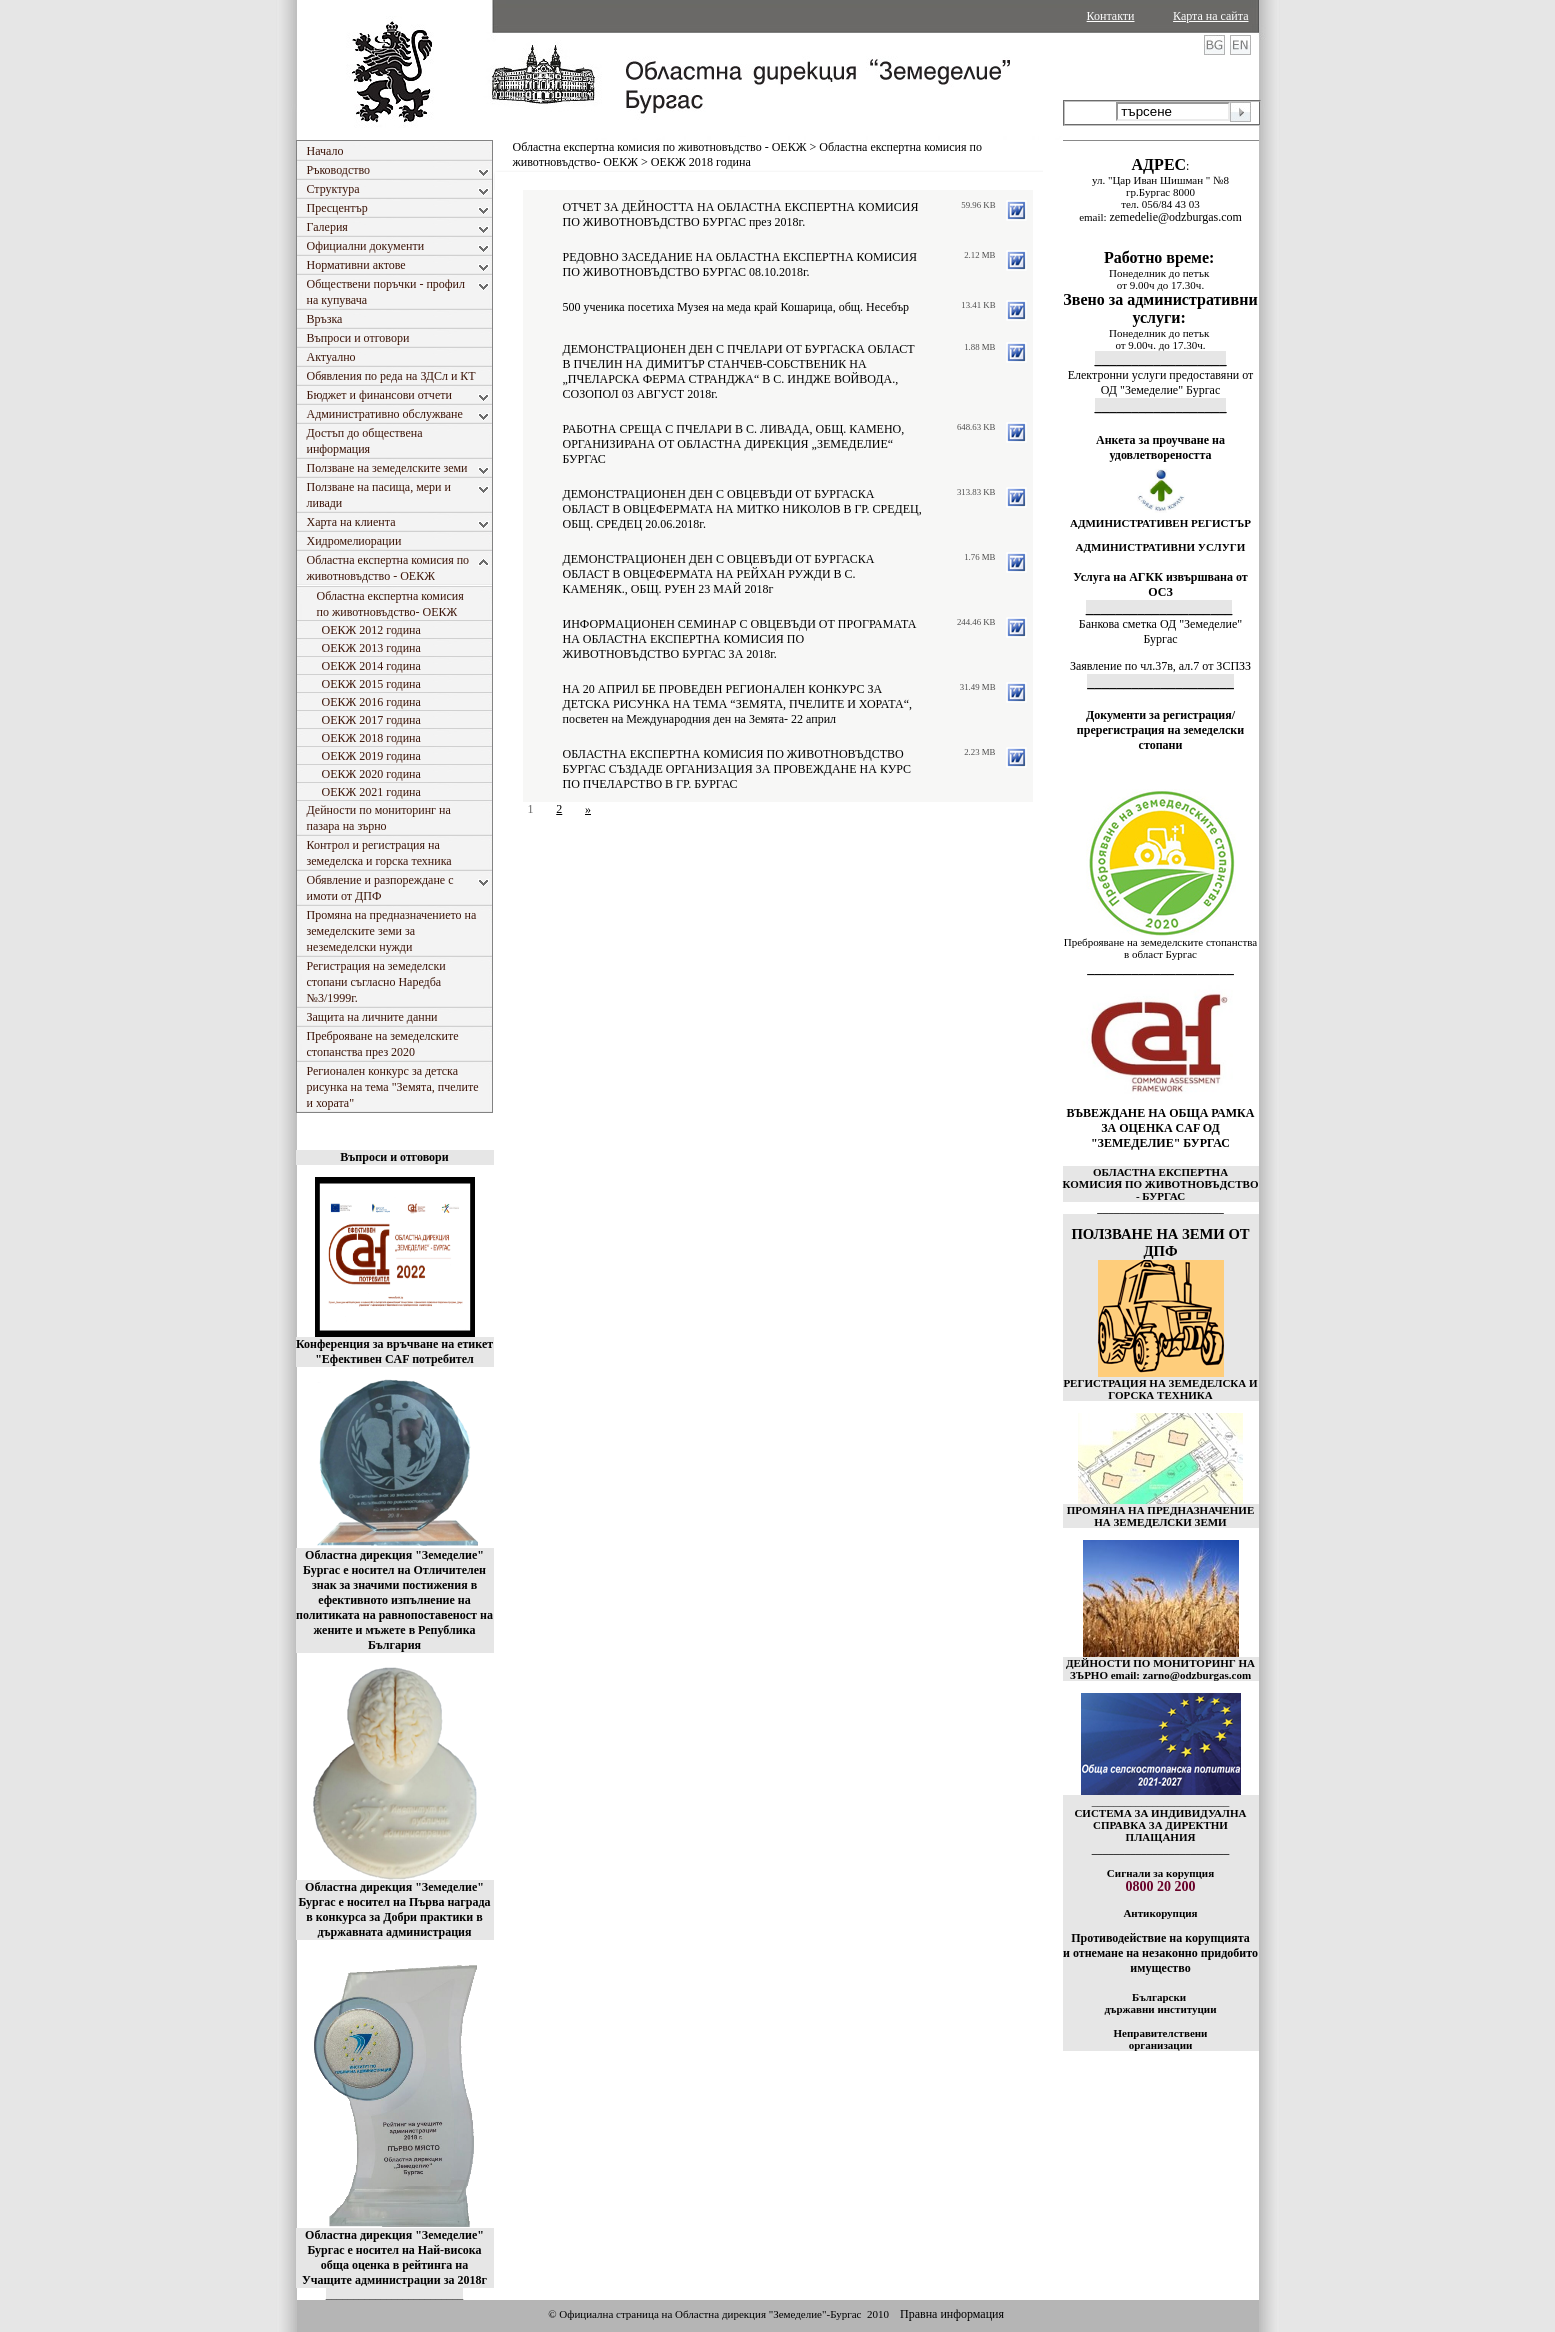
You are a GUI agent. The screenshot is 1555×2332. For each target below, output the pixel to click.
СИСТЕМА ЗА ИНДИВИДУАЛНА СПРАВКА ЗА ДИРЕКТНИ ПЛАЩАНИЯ (1160, 1825)
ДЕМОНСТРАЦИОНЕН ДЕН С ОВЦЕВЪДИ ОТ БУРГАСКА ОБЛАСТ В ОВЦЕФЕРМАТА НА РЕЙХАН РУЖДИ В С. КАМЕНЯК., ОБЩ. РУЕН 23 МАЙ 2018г (719, 574)
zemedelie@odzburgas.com (1175, 217)
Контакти (1111, 16)
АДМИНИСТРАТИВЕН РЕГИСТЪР (1160, 523)
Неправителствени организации (1161, 2039)
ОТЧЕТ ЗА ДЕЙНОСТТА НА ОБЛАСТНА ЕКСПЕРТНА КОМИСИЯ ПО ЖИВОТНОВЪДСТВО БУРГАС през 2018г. (741, 214)
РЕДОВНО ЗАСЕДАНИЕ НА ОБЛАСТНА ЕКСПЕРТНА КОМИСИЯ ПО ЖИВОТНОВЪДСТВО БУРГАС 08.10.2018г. (740, 264)
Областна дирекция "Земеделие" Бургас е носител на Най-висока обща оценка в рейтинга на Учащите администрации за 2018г (394, 2257)
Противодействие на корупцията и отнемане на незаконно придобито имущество (1160, 1953)
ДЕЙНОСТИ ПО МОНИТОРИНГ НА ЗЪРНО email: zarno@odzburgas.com (1160, 1669)
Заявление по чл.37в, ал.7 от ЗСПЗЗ (1160, 666)
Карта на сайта (1210, 16)
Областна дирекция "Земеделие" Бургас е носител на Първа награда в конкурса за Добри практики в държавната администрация (394, 1909)
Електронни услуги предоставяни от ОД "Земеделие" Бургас (1161, 382)
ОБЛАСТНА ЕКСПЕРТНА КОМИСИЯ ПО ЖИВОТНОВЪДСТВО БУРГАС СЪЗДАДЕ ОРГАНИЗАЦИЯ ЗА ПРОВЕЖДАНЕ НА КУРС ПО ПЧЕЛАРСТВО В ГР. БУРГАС (737, 769)
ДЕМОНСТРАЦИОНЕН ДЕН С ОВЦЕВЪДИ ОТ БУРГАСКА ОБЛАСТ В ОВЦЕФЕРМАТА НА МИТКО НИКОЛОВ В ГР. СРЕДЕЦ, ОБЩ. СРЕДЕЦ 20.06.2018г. (742, 509)
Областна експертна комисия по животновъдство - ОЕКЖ (660, 147)
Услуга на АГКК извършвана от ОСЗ (1160, 584)
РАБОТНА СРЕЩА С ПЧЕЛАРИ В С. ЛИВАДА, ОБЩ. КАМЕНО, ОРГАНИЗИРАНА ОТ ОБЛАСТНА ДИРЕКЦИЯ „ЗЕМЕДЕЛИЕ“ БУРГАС (734, 444)
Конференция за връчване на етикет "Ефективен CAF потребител (394, 1351)
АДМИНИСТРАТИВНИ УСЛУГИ (1161, 547)
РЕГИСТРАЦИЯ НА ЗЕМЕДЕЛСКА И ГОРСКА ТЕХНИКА (1160, 1389)
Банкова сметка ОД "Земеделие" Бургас (1160, 631)
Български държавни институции (1160, 2003)
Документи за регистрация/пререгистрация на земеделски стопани (1160, 730)
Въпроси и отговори (394, 1157)
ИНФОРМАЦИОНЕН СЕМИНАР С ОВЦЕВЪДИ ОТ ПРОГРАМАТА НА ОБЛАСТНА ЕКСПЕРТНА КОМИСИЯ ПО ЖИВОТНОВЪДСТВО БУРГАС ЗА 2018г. (740, 639)
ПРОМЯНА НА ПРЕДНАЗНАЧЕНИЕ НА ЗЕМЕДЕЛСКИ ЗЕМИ (1161, 1516)
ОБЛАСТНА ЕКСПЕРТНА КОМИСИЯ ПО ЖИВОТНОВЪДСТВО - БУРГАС (1161, 1184)
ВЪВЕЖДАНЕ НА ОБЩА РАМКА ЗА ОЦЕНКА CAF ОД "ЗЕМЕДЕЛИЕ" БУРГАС (1161, 1128)
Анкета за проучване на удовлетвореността (1160, 447)
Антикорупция (1160, 1913)
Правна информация (952, 2314)
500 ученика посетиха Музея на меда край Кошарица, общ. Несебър (736, 307)
